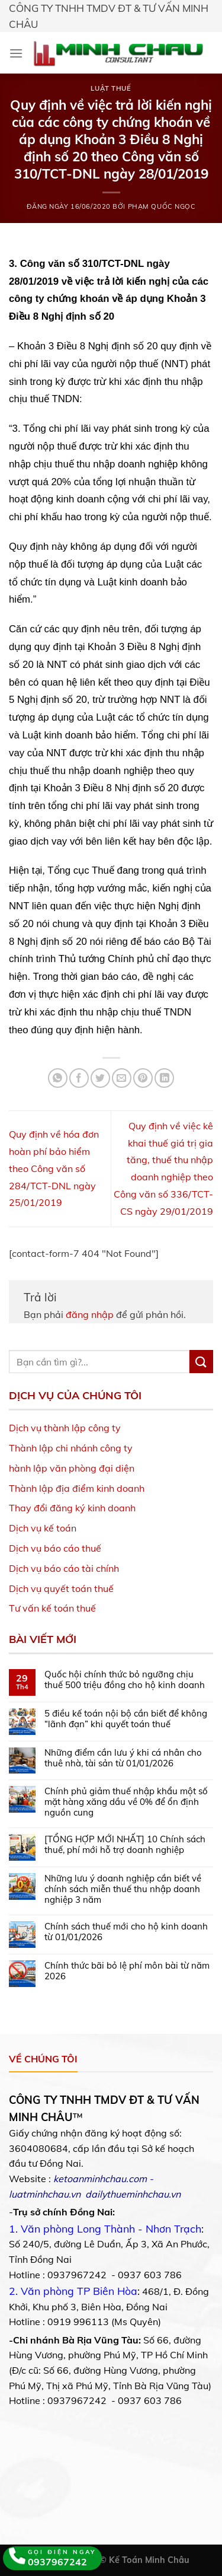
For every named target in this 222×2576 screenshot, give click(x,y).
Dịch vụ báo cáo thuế (55, 1548)
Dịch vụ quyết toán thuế (61, 1588)
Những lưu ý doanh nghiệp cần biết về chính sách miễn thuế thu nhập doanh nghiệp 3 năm (122, 1889)
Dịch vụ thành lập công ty (65, 1428)
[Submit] (201, 1361)
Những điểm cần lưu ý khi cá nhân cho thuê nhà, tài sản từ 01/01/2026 (123, 1758)
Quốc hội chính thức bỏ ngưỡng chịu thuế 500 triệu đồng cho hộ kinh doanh (124, 1679)
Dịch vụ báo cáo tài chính (64, 1568)
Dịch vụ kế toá (40, 1528)
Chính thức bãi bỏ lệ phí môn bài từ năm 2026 (127, 1971)
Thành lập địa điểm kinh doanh (76, 1488)
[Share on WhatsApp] (57, 1078)
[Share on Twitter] (100, 1078)
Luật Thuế (111, 88)
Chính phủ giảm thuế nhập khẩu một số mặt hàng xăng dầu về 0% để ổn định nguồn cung (126, 1802)
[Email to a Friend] (121, 1078)
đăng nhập (90, 1314)
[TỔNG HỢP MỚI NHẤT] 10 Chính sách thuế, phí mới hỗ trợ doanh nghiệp (124, 1844)
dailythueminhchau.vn (133, 2194)
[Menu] (16, 53)
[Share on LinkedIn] (164, 1078)
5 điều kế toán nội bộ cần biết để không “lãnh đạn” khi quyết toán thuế (125, 1719)
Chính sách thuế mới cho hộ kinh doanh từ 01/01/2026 (126, 1932)
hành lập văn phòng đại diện (71, 1468)
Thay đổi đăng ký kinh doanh (72, 1508)
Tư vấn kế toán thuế (52, 1608)
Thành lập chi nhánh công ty (71, 1448)
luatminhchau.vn (45, 2194)
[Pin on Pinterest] (143, 1078)
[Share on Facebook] (79, 1078)
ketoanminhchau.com (100, 2179)
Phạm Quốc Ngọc (162, 206)
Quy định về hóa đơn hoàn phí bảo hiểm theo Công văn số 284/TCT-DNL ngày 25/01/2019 (54, 1168)
